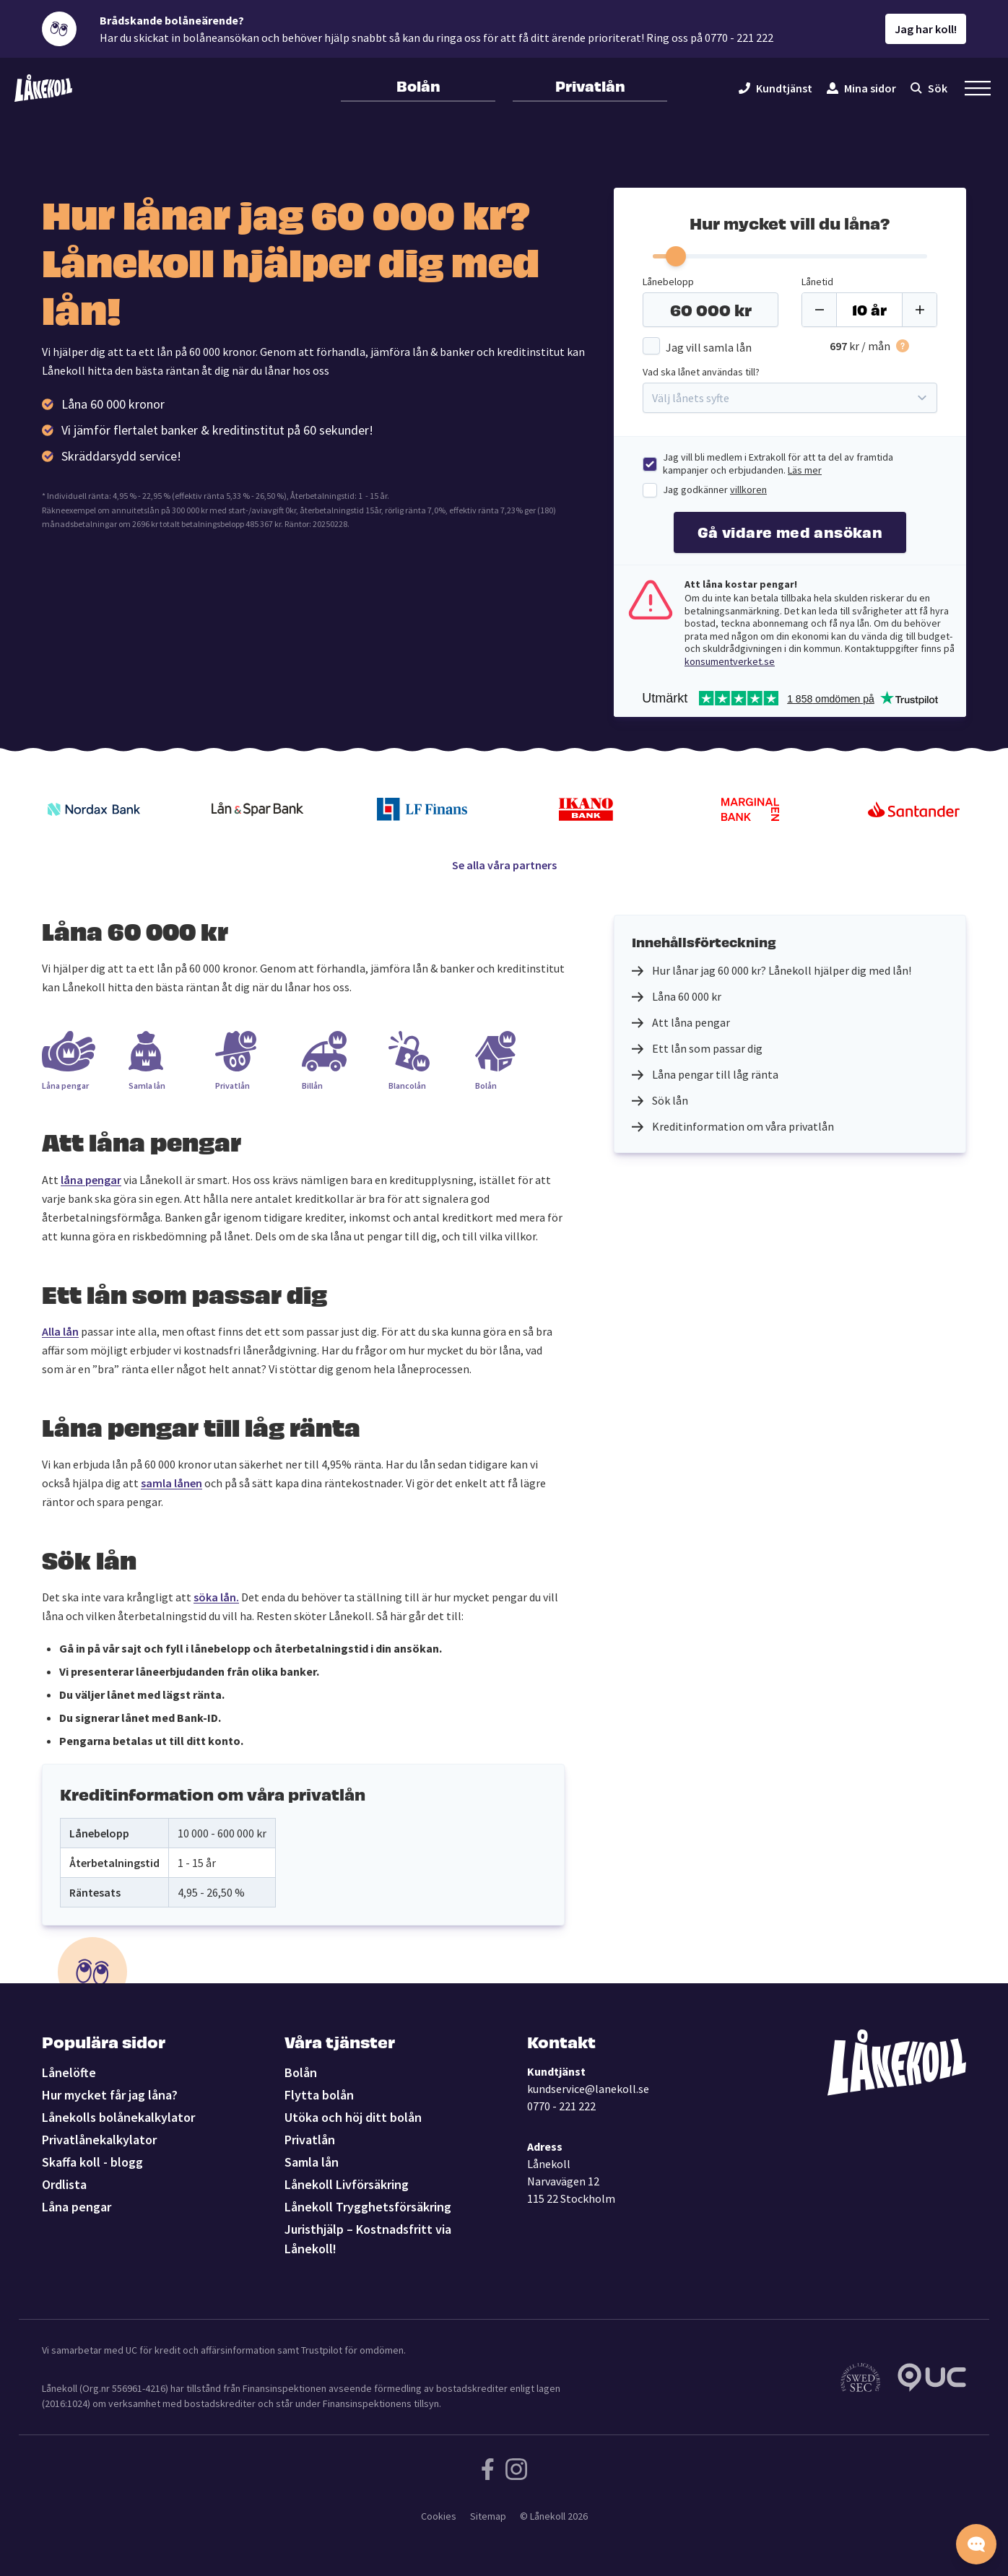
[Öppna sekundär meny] (978, 88)
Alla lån (60, 1331)
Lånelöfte (69, 2072)
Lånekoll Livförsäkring (346, 2184)
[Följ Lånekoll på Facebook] (488, 2469)
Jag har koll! (926, 29)
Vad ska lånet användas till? (701, 371)
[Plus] (919, 309)
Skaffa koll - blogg (92, 2162)
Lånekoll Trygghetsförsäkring (367, 2206)
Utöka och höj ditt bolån (353, 2117)
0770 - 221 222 (561, 2106)
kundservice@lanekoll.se (588, 2088)
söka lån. (216, 1597)
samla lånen (171, 1483)
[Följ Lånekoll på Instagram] (516, 2469)
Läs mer (805, 470)
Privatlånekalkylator (99, 2139)
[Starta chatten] (976, 2544)
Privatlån (590, 85)
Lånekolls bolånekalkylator (118, 2117)
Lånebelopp (668, 281)
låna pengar (91, 1179)
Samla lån (311, 2162)
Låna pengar (76, 2206)
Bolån (418, 85)
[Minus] (819, 309)
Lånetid (817, 281)
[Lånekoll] (43, 88)
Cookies (438, 2516)
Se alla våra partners (504, 865)
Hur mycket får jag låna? (110, 2095)
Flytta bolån (319, 2095)
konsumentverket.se (730, 661)
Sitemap (488, 2516)
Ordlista (64, 2184)
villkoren (748, 489)
